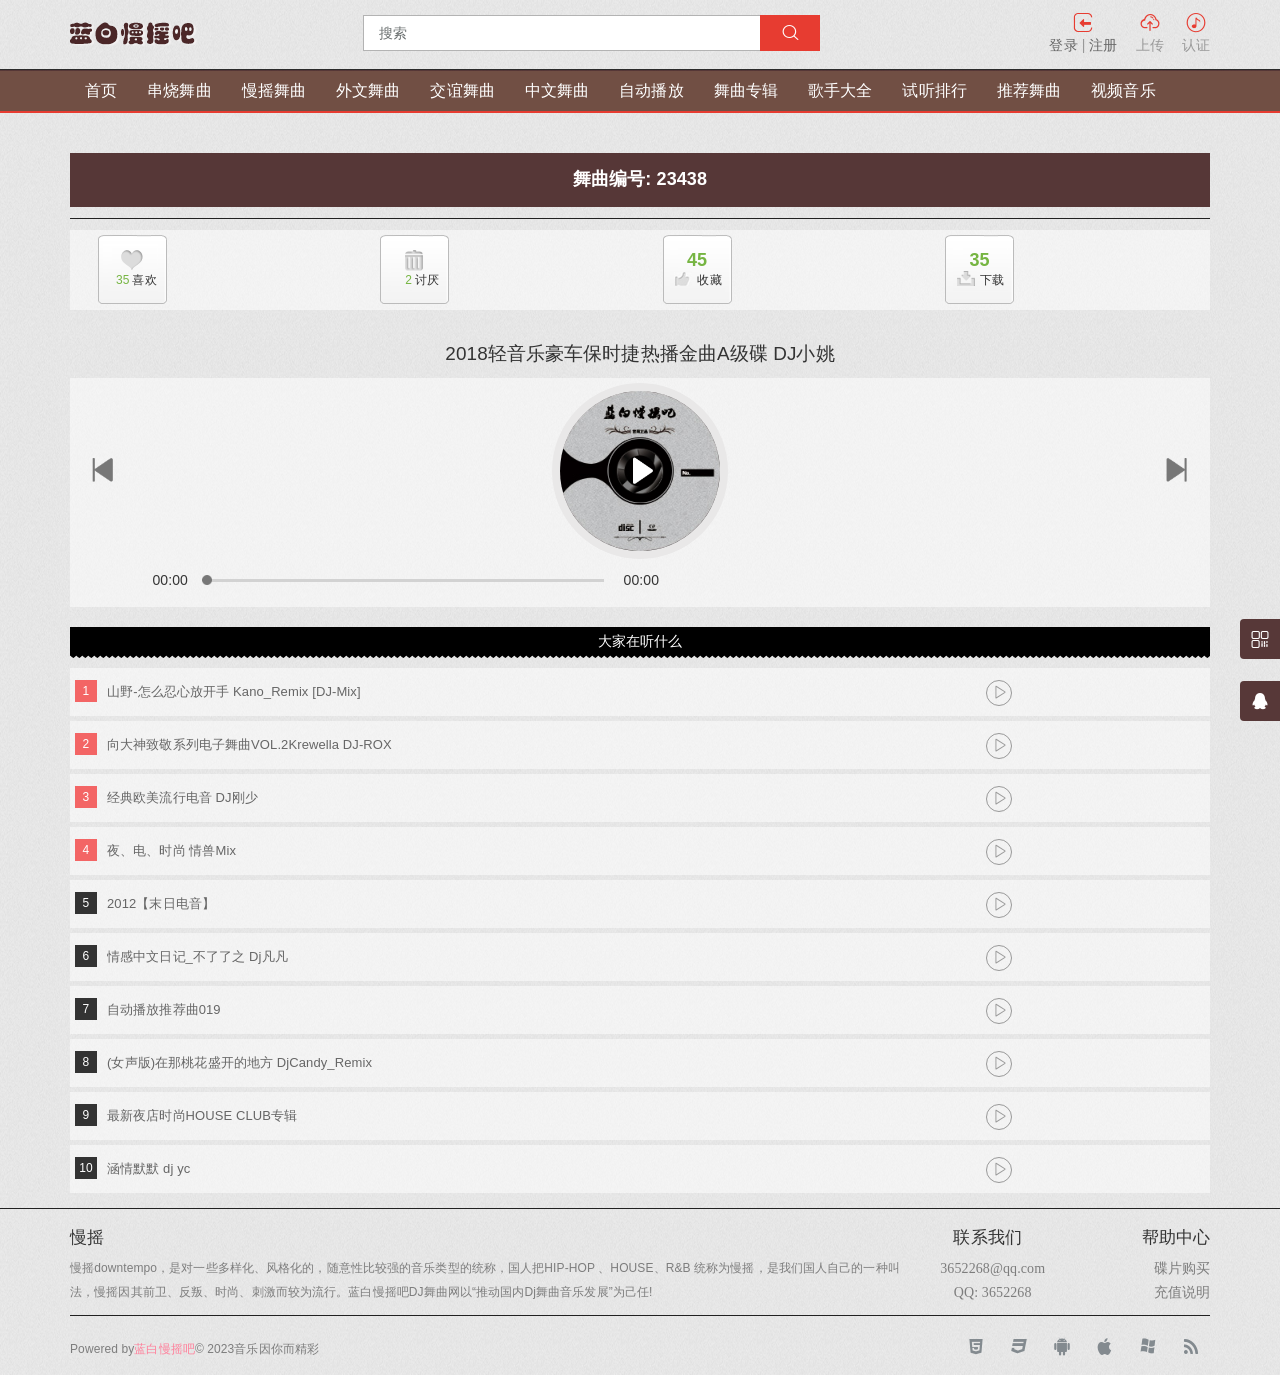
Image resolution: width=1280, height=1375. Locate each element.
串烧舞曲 (179, 90)
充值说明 (1182, 1292)
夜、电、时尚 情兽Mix (171, 850)
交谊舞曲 (462, 90)
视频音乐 (1123, 90)
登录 (1063, 45)
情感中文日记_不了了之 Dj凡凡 (197, 956)
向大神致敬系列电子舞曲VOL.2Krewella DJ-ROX (249, 744)
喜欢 (127, 280)
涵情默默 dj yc (148, 1168)
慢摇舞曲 (274, 90)
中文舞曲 (557, 90)
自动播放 (651, 90)
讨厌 (409, 280)
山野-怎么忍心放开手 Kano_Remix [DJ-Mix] (234, 691)
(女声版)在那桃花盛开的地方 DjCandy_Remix (239, 1062)
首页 (101, 90)
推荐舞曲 (1029, 90)
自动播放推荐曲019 (164, 1009)
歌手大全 (840, 90)
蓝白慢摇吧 (164, 1349)
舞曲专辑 (746, 90)
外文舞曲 (368, 90)
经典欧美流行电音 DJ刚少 (182, 797)
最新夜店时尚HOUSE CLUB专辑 (202, 1115)
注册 (1103, 45)
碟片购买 (1182, 1268)
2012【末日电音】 (161, 903)
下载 (975, 263)
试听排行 (934, 90)
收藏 (693, 263)
